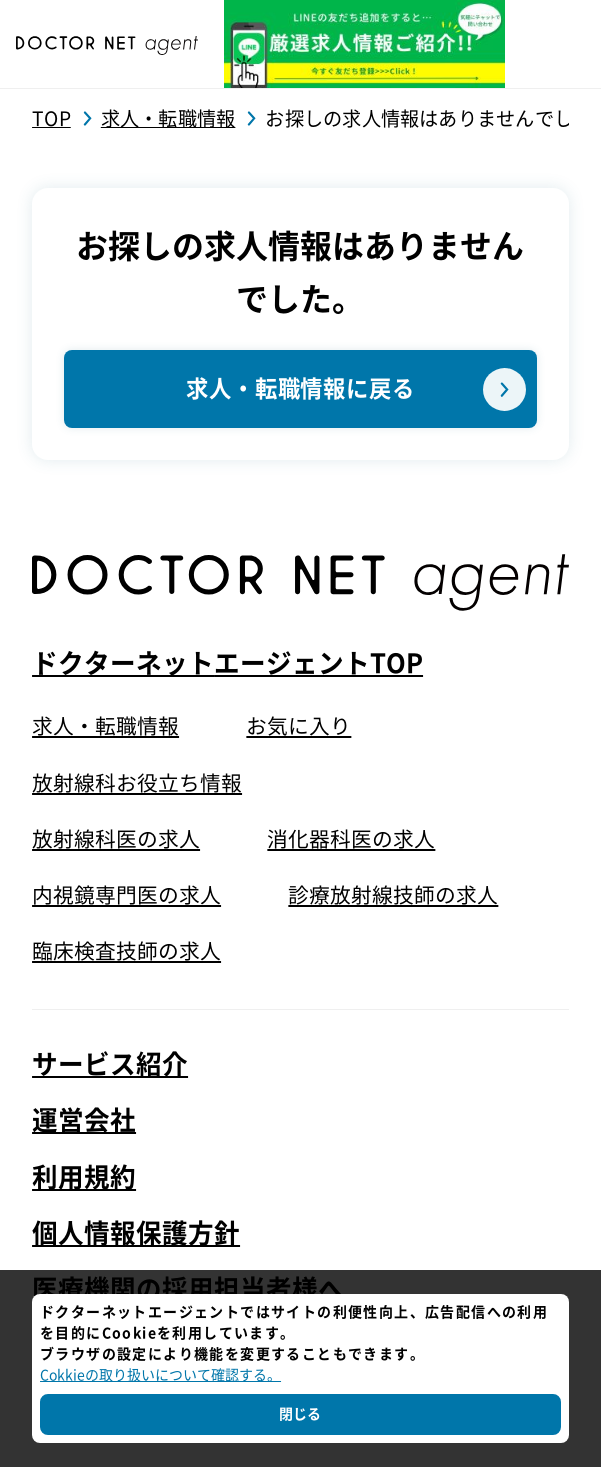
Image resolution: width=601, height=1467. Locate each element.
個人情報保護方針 (136, 1231)
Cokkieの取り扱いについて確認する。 (160, 1375)
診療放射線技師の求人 (393, 894)
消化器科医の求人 (351, 838)
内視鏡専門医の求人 (126, 894)
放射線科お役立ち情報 (137, 781)
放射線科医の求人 (116, 838)
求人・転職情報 (105, 725)
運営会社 (84, 1119)
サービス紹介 (110, 1063)
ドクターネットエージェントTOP (227, 662)
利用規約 (84, 1175)
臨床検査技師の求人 (126, 950)
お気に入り (298, 725)
